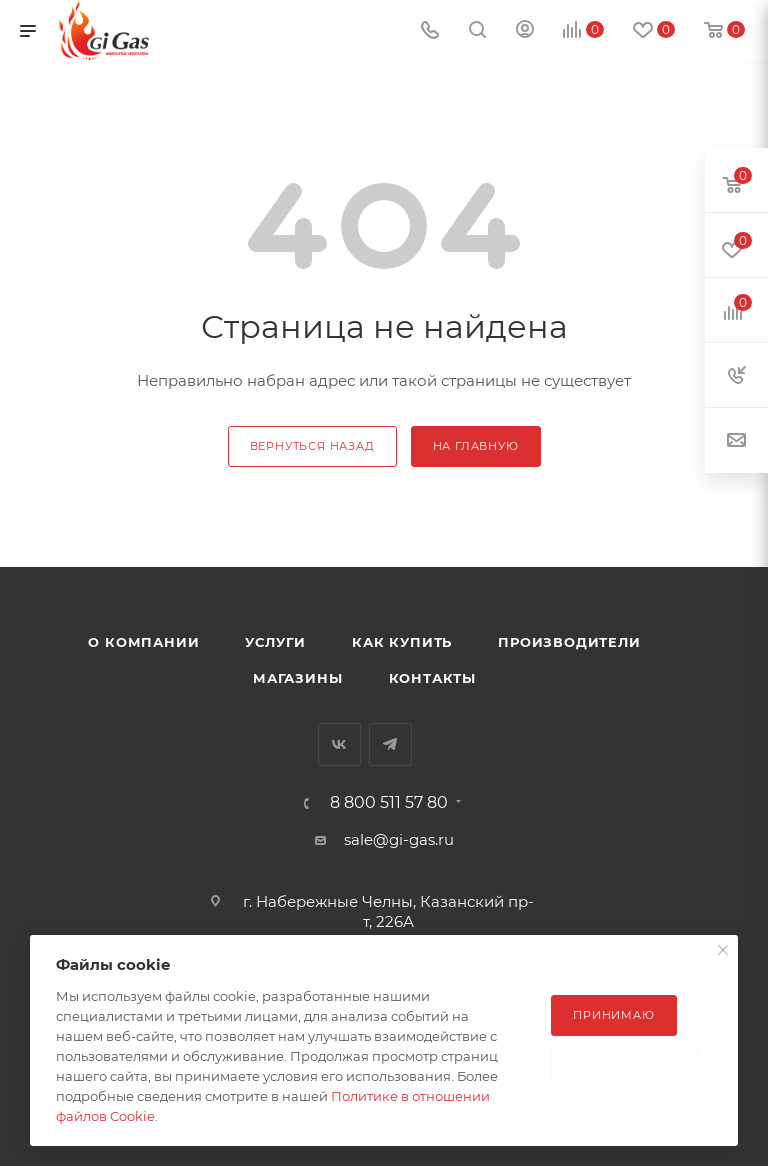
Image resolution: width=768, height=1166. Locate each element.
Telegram (390, 744)
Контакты (432, 678)
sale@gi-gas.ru (399, 839)
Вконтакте (339, 744)
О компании (143, 642)
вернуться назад (312, 446)
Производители (569, 642)
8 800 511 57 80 (389, 803)
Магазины (297, 678)
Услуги (275, 642)
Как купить (402, 642)
